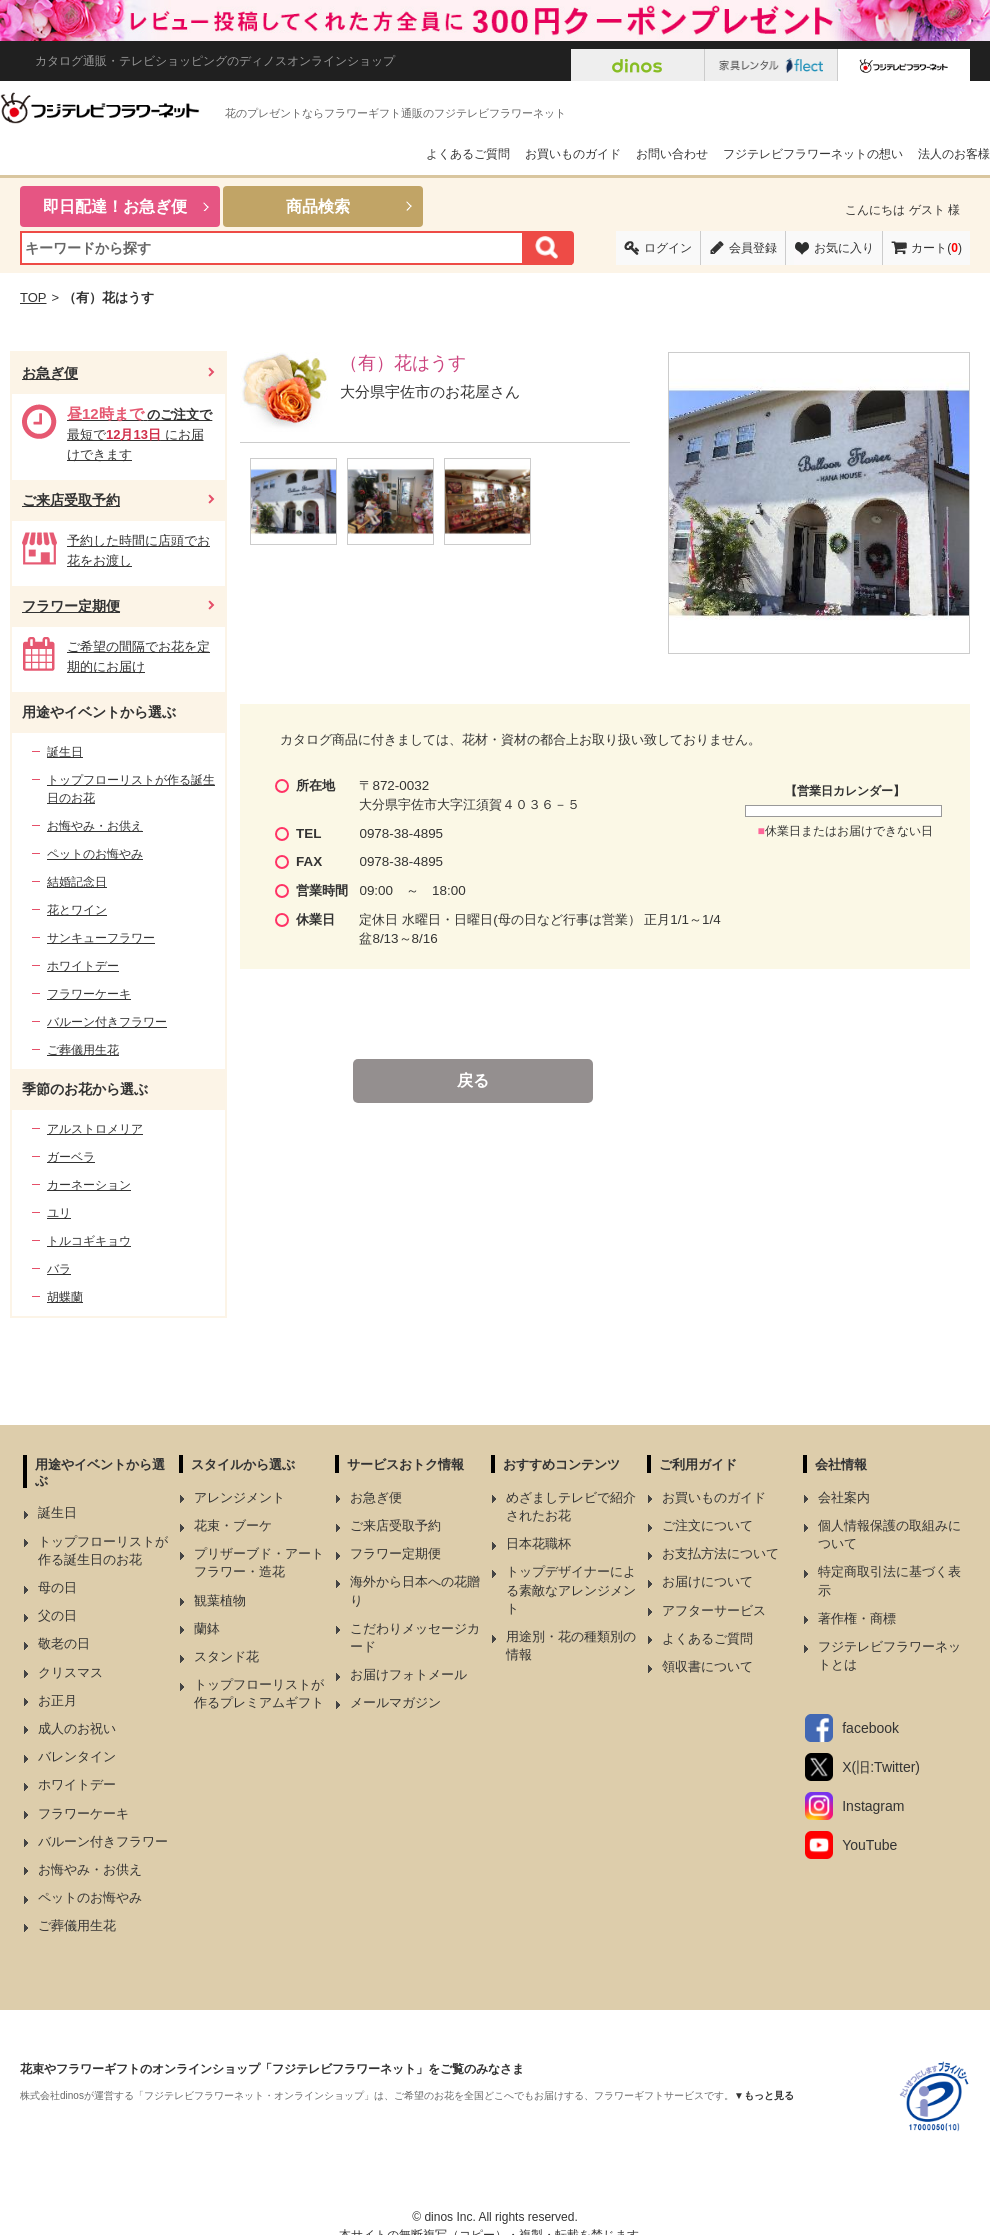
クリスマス (70, 1672)
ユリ (59, 1213)
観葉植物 (220, 1600)
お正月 (57, 1700)
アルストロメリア (95, 1129)
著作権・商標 (857, 1618)
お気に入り (844, 248)
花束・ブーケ (233, 1525)
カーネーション (89, 1185)
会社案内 (844, 1497)
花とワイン (77, 910)
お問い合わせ (672, 154)
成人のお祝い (77, 1728)
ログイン (668, 248)
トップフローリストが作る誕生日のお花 (131, 789)
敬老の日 (64, 1643)
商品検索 (318, 206)
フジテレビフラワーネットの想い (813, 154)
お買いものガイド (573, 154)
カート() (936, 248)
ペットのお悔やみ (95, 854)
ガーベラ (71, 1157)
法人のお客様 (954, 154)
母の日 (57, 1587)
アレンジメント (239, 1497)
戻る (473, 1080)
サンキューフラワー (101, 938)
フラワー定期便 (71, 606)
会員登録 (753, 248)
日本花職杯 (538, 1543)
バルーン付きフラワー (107, 1022)
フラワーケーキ (89, 994)
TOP (33, 297)
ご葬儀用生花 (83, 1050)
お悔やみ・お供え (95, 826)
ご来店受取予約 (71, 500)
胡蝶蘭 (65, 1297)
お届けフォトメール (408, 1674)
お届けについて (707, 1581)
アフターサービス (714, 1610)
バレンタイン (77, 1756)
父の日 (57, 1615)
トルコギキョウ (89, 1241)
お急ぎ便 (50, 373)
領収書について (707, 1666)
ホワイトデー (83, 966)
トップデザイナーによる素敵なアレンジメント (571, 1589)
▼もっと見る (764, 2095)
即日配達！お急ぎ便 (115, 206)
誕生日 (65, 752)
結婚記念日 (77, 882)
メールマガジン (395, 1702)
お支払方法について (720, 1553)
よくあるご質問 (468, 154)
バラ (59, 1269)
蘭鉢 (207, 1628)
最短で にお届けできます (139, 434)
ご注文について (707, 1525)
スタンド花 (226, 1656)
